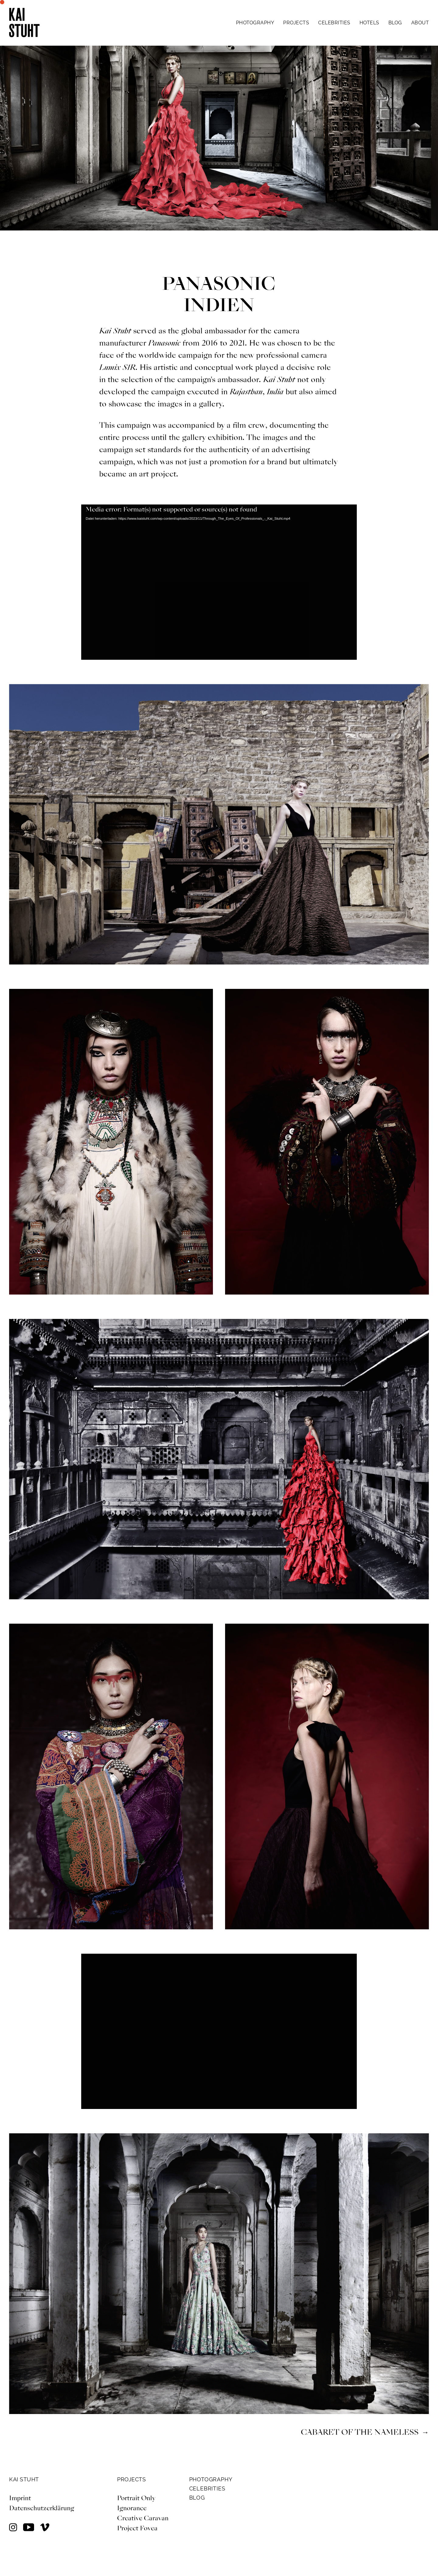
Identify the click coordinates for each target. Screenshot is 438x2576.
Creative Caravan (143, 2518)
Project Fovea (137, 2528)
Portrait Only (136, 2498)
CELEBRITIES (207, 2488)
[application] (219, 582)
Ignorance (132, 2508)
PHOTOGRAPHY (210, 2479)
